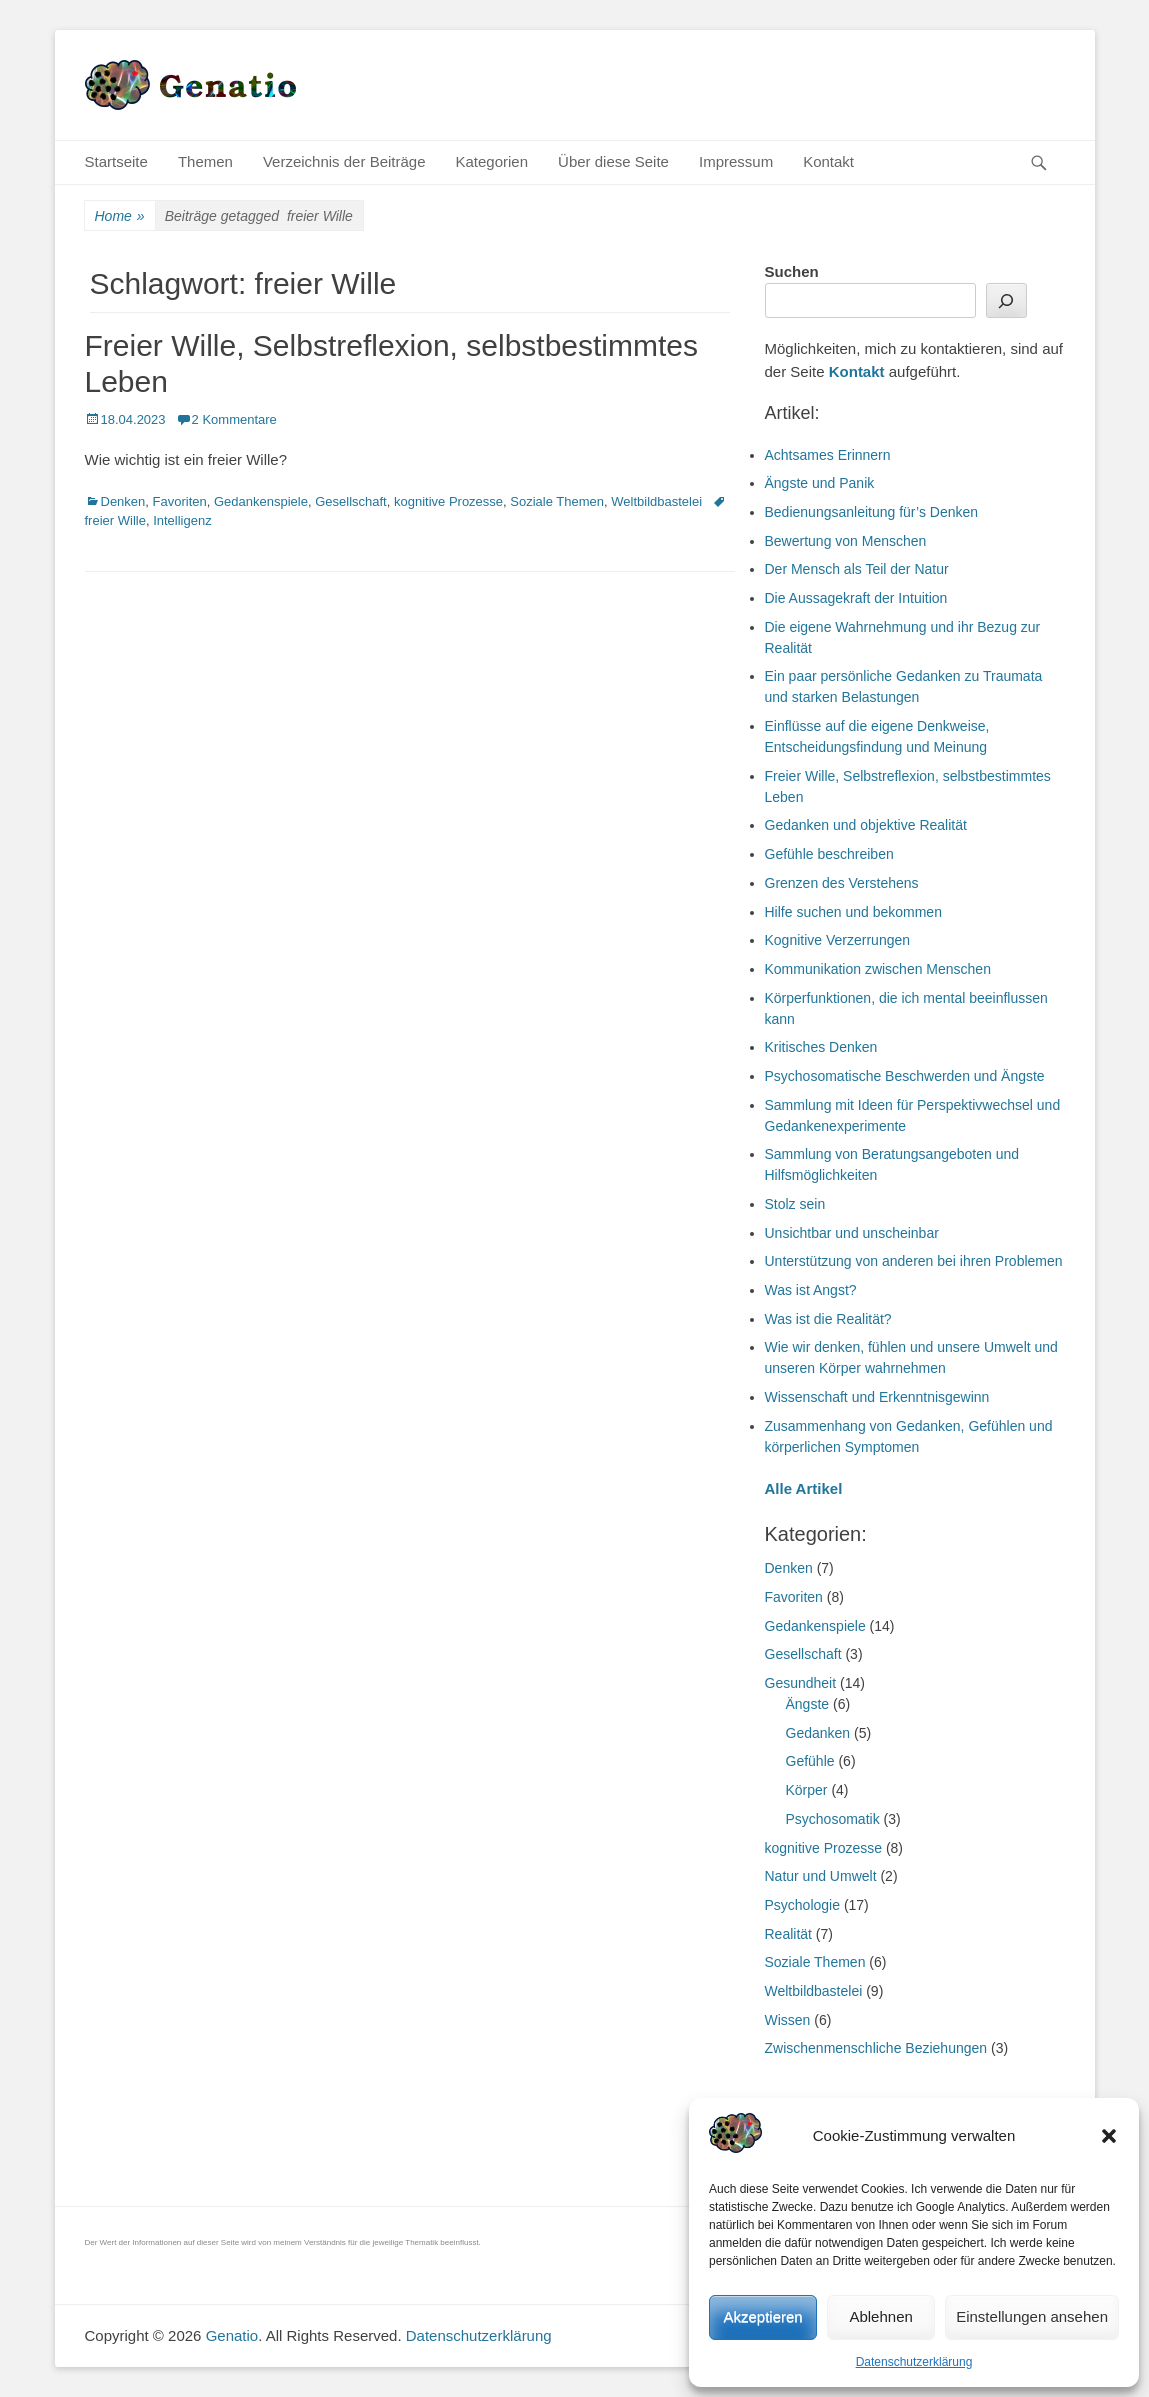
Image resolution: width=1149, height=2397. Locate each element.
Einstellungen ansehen (1032, 2316)
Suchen (792, 271)
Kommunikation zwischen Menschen (878, 969)
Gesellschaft (351, 501)
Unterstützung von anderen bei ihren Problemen (914, 1261)
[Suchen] (1006, 300)
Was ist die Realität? (828, 1319)
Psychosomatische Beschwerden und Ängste (905, 1076)
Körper (807, 1790)
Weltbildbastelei (656, 501)
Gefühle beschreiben (829, 854)
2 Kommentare (234, 419)
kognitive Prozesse (448, 501)
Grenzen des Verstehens (842, 883)
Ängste (808, 1704)
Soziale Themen (557, 501)
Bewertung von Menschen (846, 541)
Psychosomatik (833, 1819)
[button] (1109, 2136)
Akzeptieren (762, 2316)
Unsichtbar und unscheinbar (852, 1233)
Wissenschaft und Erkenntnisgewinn (877, 1397)
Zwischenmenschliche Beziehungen (876, 2048)
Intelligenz (182, 520)
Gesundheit (801, 1683)
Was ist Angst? (811, 1290)
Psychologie (803, 1905)
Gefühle (810, 1761)
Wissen (788, 2020)
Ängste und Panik (820, 483)
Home (120, 216)
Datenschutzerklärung (914, 2362)
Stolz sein (795, 1204)
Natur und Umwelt (821, 1876)
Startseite (116, 161)
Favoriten (180, 501)
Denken (123, 501)
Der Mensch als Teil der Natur (857, 569)
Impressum (736, 161)
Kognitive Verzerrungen (838, 940)
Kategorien (492, 161)
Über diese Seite (613, 161)
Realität (788, 1934)
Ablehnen (880, 2316)
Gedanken (818, 1733)
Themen (205, 161)
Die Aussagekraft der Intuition (856, 598)
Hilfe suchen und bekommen (853, 912)
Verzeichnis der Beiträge (344, 161)
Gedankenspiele (261, 501)
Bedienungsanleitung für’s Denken (872, 512)
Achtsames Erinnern (828, 455)
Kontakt (828, 161)
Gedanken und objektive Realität (866, 825)
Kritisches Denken (821, 1047)
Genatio (232, 2335)
